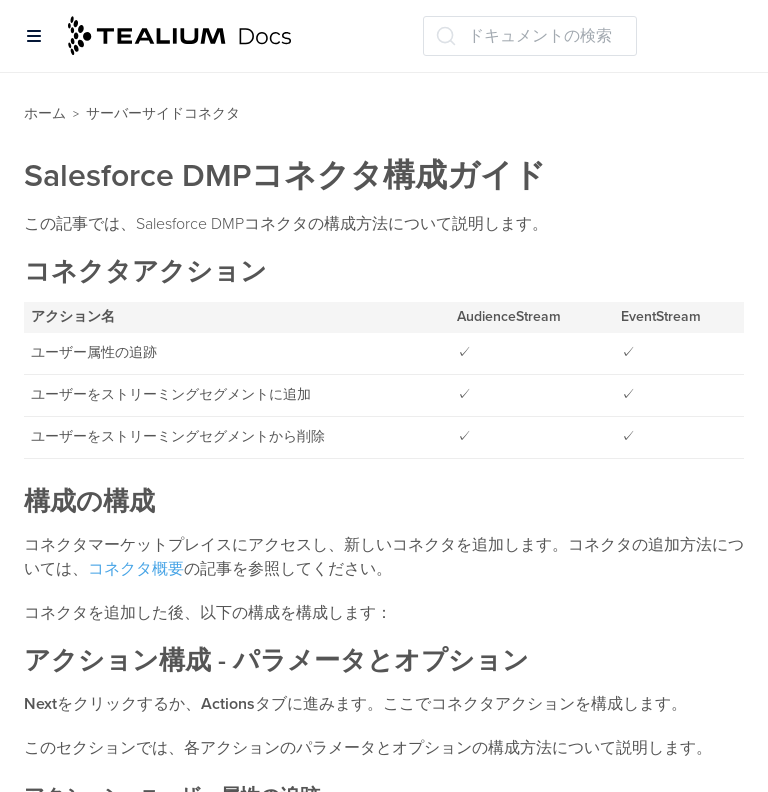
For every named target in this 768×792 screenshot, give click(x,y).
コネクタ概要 (136, 569)
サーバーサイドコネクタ (163, 113)
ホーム (45, 113)
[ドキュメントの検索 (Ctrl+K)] (530, 36)
